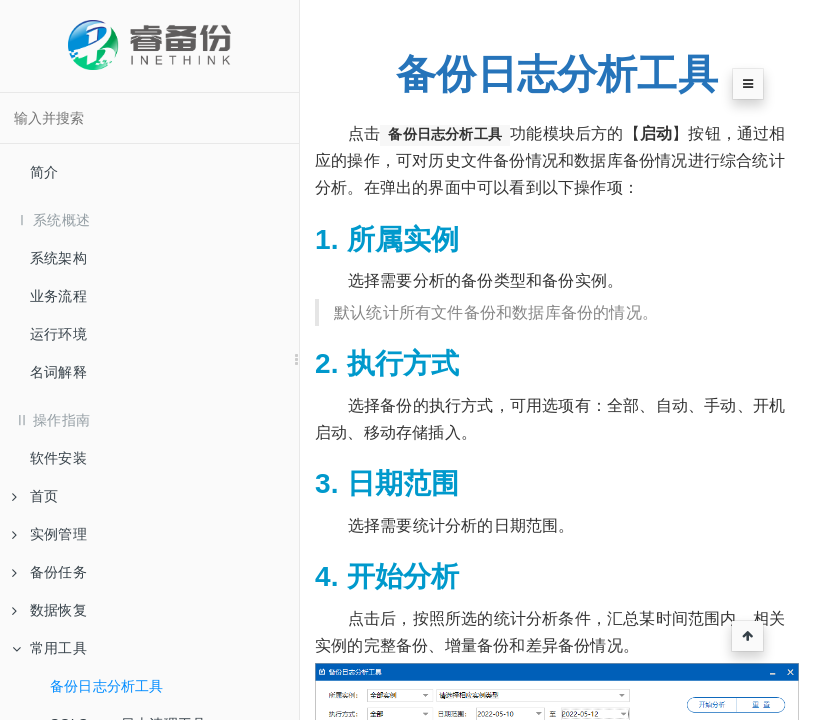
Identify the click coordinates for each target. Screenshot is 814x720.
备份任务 (49, 572)
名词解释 (58, 372)
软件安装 (58, 458)
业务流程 (58, 296)
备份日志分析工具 (107, 686)
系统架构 (58, 258)
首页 (35, 496)
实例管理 (49, 534)
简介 (44, 172)
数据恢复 (49, 610)
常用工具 (49, 648)
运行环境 (58, 334)
